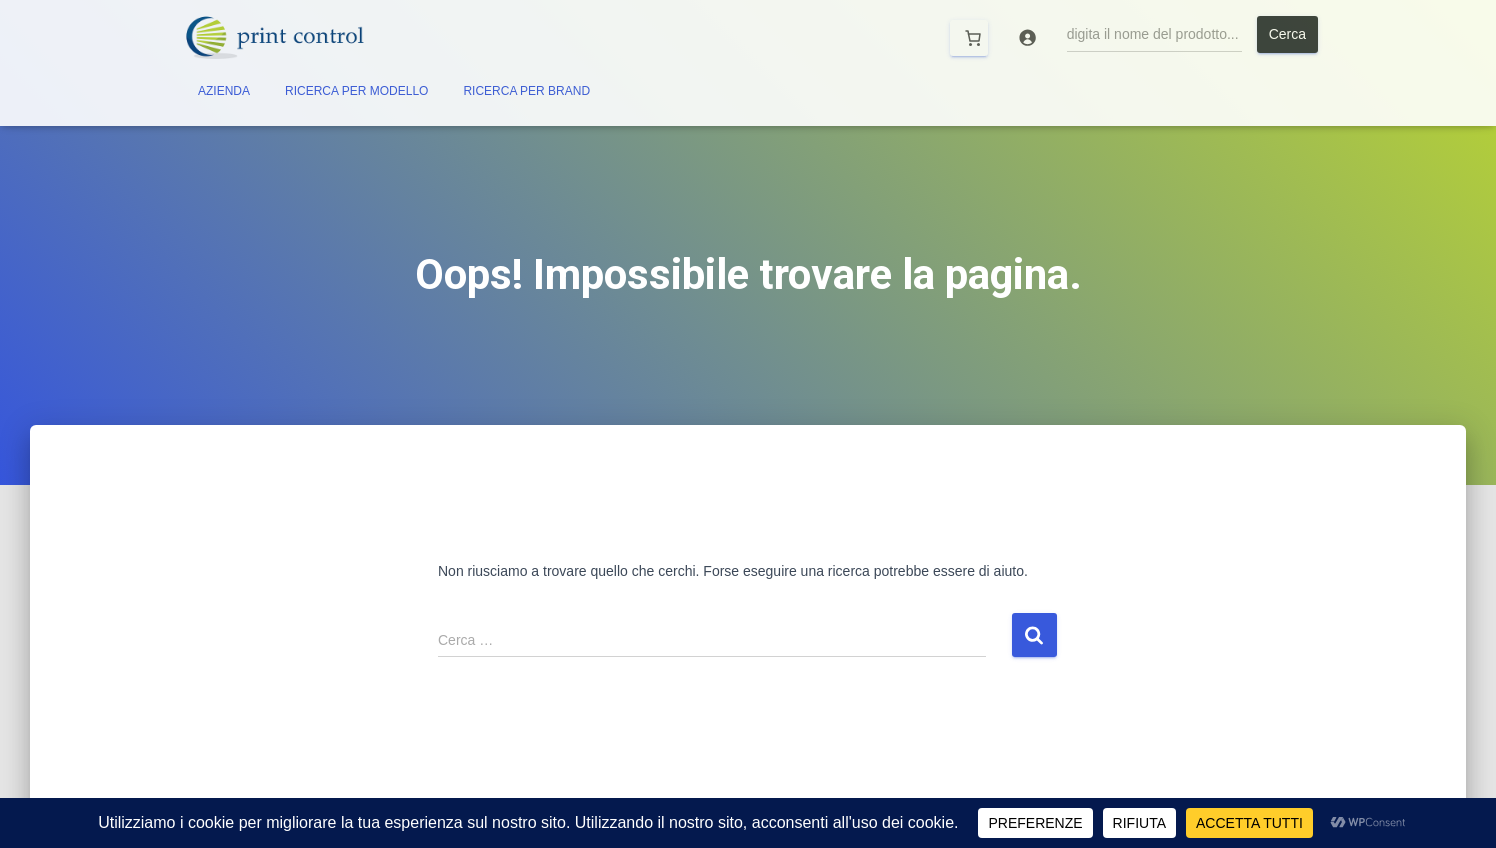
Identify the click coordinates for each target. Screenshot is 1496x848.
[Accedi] (1027, 37)
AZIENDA (224, 91)
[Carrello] (969, 38)
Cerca (1287, 34)
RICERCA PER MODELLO (356, 91)
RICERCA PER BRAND (526, 91)
